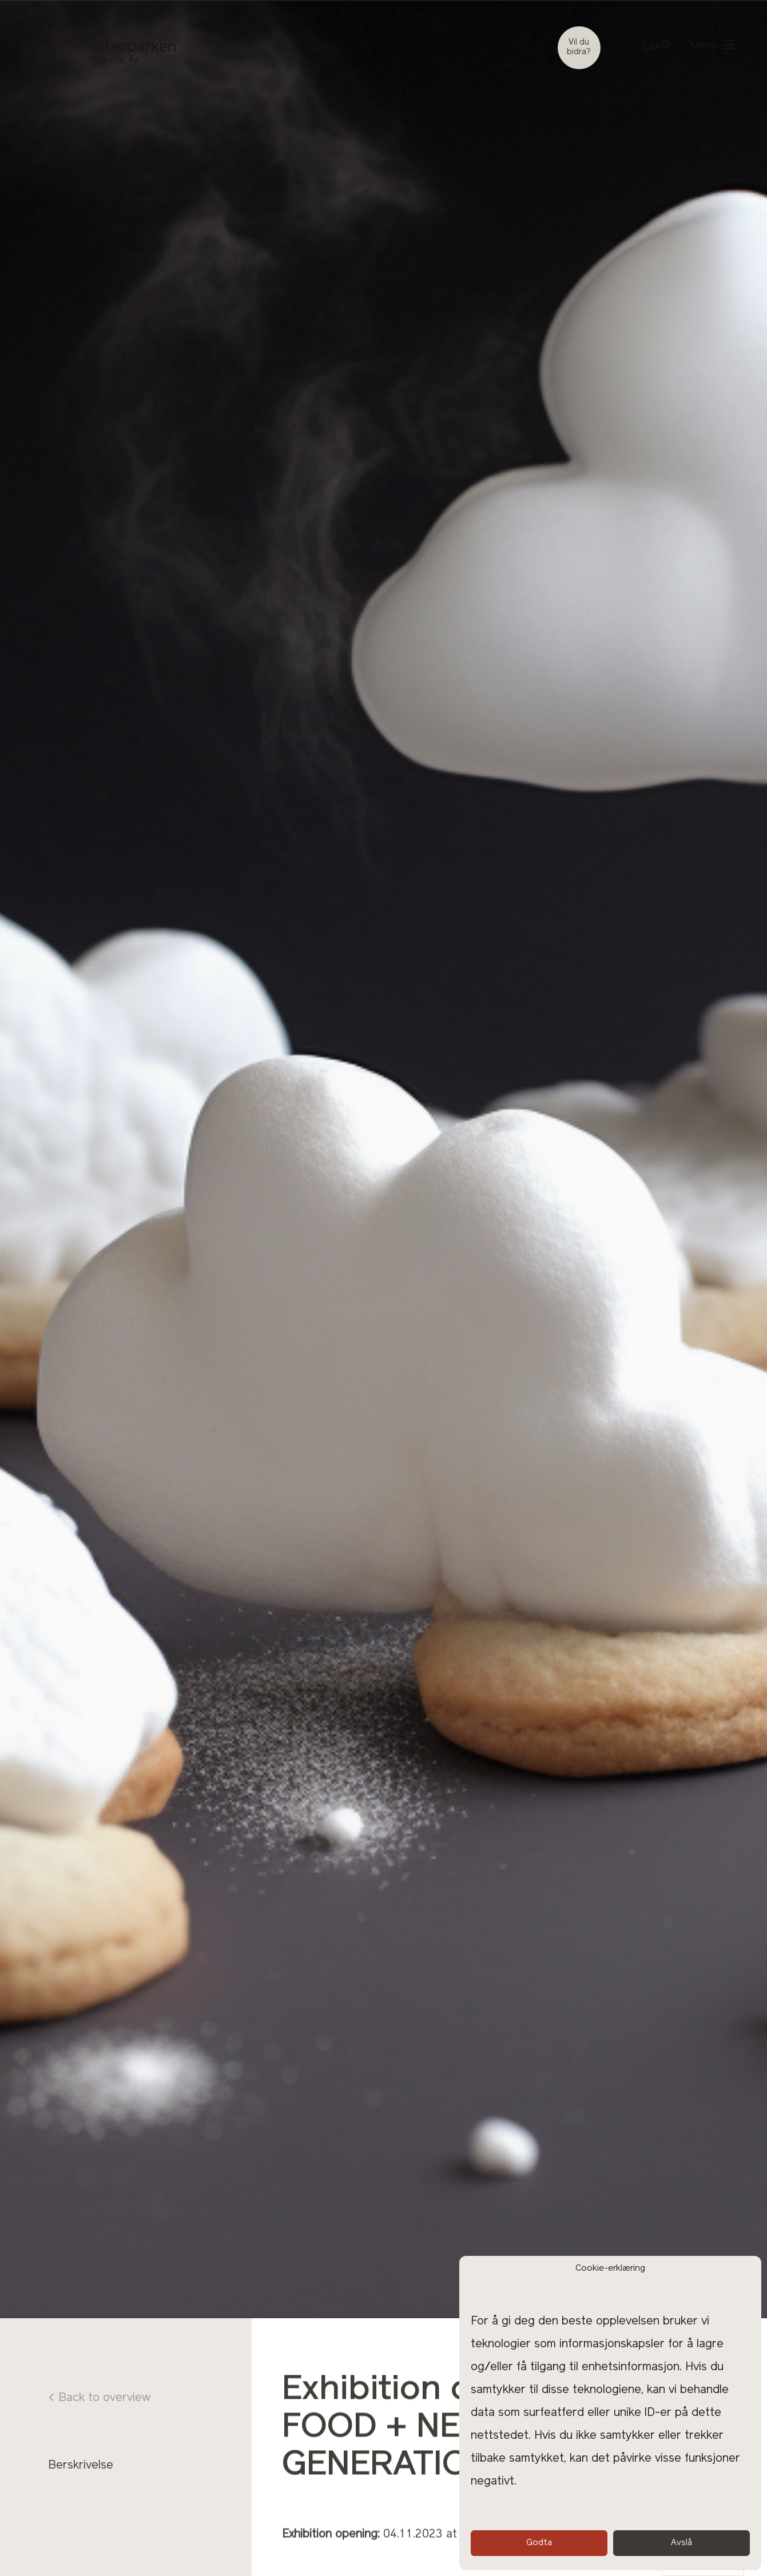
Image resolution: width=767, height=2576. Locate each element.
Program (71, 2486)
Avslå (681, 2543)
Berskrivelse (80, 2465)
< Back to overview (99, 2398)
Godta (539, 2543)
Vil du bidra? (579, 47)
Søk (655, 46)
